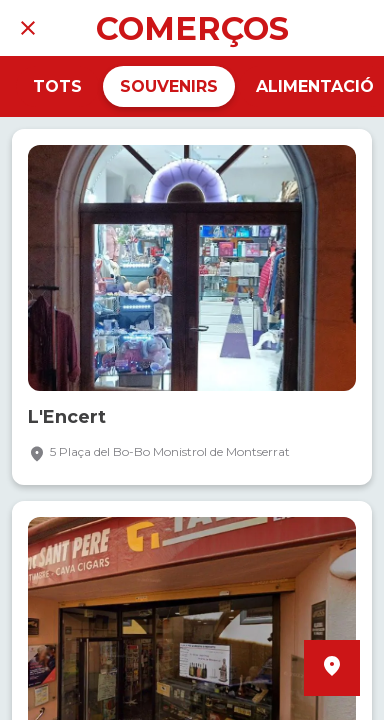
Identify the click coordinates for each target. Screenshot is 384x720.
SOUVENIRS (169, 86)
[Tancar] (28, 28)
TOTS (57, 86)
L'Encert (67, 417)
